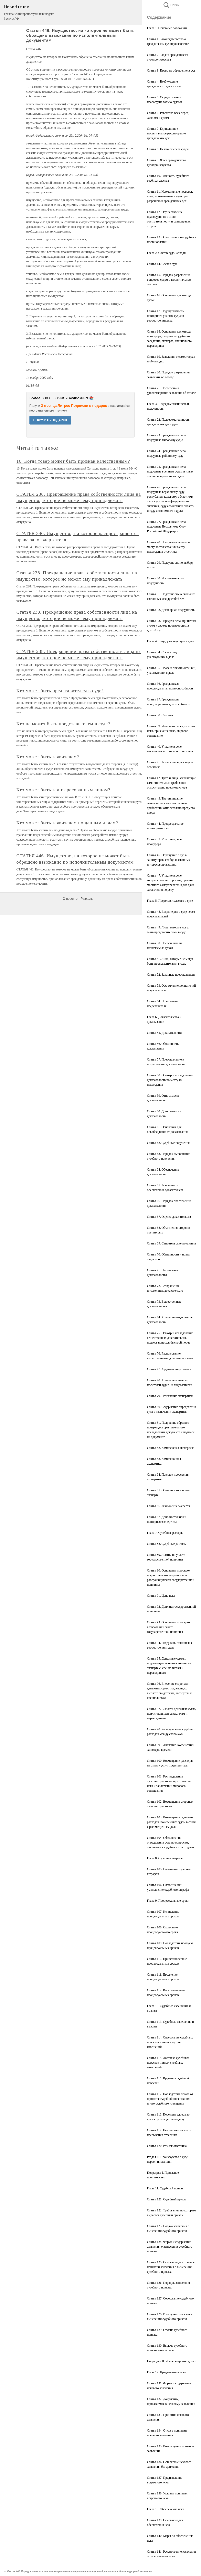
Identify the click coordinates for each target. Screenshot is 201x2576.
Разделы (87, 898)
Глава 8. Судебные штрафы (165, 1858)
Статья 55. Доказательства (164, 1032)
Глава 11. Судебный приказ (165, 2188)
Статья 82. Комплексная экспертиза (170, 1447)
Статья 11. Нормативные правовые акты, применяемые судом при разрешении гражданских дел (170, 196)
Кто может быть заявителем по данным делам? (67, 822)
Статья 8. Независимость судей (168, 149)
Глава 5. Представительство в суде (170, 900)
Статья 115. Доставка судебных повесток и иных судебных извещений (168, 2062)
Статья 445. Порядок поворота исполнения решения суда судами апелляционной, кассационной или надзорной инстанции (79, 2571)
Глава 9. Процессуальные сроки (168, 1900)
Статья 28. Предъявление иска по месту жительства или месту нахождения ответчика (169, 546)
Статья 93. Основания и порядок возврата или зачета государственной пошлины (168, 1627)
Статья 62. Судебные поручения (168, 1142)
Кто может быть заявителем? (47, 756)
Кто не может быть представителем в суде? (63, 723)
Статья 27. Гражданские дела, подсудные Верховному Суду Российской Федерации (166, 526)
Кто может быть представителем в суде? (60, 690)
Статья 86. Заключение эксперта (168, 1506)
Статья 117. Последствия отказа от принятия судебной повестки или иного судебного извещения (170, 2098)
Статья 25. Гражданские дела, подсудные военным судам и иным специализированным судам (170, 471)
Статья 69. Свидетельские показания (171, 1243)
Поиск (171, 5)
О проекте (70, 898)
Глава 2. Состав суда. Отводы (166, 253)
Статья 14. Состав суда (162, 264)
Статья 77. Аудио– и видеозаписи (169, 1369)
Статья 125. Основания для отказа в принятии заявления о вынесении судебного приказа (171, 2267)
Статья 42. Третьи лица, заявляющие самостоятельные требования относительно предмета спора (171, 782)
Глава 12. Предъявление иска (166, 2372)
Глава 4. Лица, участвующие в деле (170, 641)
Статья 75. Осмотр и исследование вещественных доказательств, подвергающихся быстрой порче (170, 1337)
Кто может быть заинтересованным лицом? (63, 789)
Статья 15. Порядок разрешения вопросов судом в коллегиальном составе (169, 279)
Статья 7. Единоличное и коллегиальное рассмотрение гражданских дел (166, 133)
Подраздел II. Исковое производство (171, 2361)
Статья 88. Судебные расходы (166, 1543)
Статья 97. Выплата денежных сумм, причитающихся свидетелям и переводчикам (171, 1713)
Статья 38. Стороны (160, 715)
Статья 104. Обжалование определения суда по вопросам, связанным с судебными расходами (170, 1842)
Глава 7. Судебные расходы (165, 1532)
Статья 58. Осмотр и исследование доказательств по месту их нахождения (170, 1079)
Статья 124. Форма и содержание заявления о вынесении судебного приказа (169, 2246)
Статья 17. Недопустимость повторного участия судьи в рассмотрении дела (165, 315)
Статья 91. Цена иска (161, 1595)
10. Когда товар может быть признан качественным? (73, 461)
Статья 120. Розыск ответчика (167, 2146)
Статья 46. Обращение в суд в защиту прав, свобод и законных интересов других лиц (168, 859)
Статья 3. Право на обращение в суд (171, 70)
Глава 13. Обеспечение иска (165, 2509)
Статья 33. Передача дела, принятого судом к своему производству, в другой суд (171, 625)
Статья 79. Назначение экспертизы (170, 1396)
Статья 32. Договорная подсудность (171, 609)
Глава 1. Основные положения (167, 28)
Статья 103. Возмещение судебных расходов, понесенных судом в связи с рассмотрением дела (171, 1822)
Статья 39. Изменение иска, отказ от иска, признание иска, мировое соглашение (171, 730)
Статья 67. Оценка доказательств (169, 1216)
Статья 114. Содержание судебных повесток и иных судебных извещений (170, 2042)
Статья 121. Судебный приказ (166, 2199)
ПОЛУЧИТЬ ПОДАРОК (50, 420)
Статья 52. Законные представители (171, 974)
